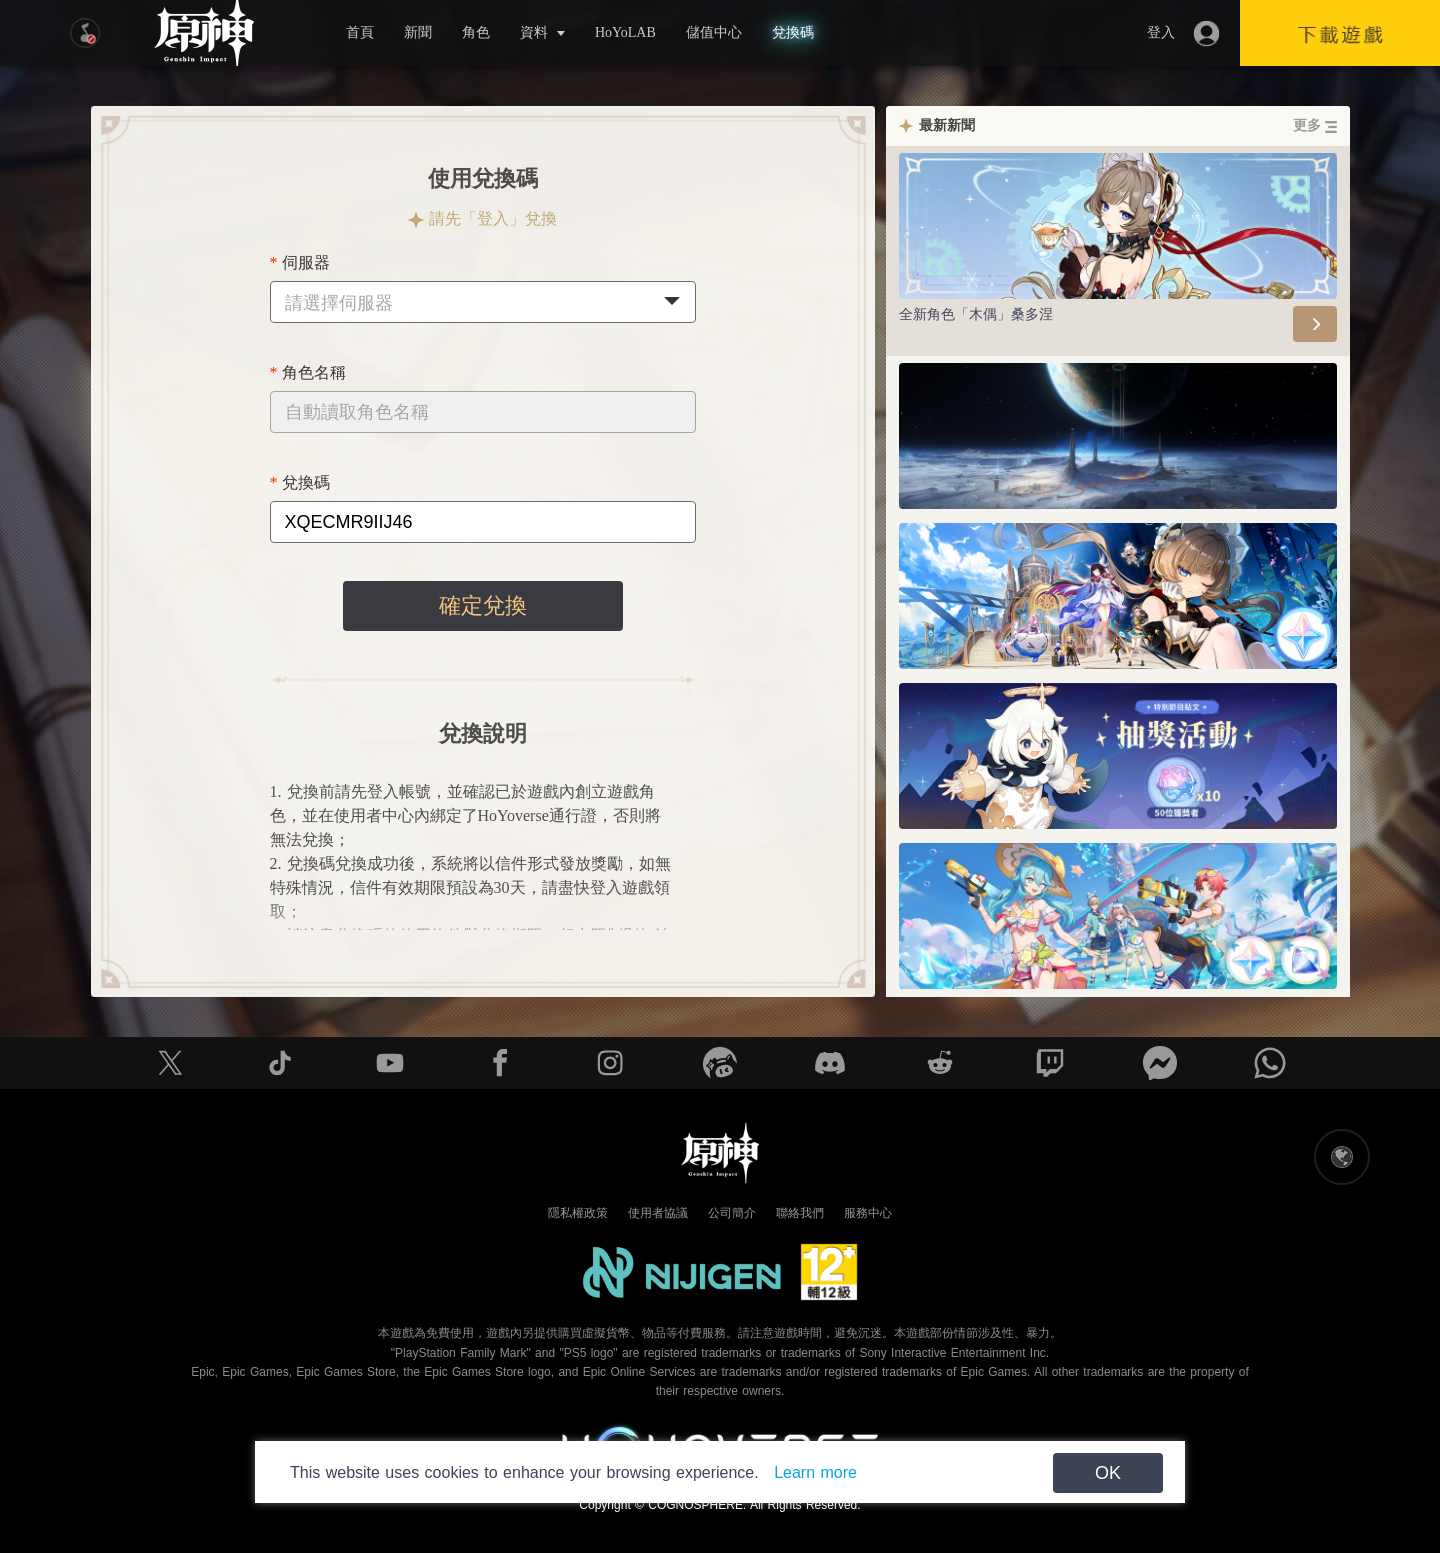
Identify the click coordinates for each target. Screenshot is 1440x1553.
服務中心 (868, 1213)
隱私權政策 (578, 1213)
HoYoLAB (625, 32)
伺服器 (306, 262)
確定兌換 (483, 605)
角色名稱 (314, 372)
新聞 (418, 32)
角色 (476, 32)
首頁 (360, 32)
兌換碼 (793, 32)
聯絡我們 (800, 1213)
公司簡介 (732, 1213)
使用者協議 (658, 1213)
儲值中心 (714, 32)
